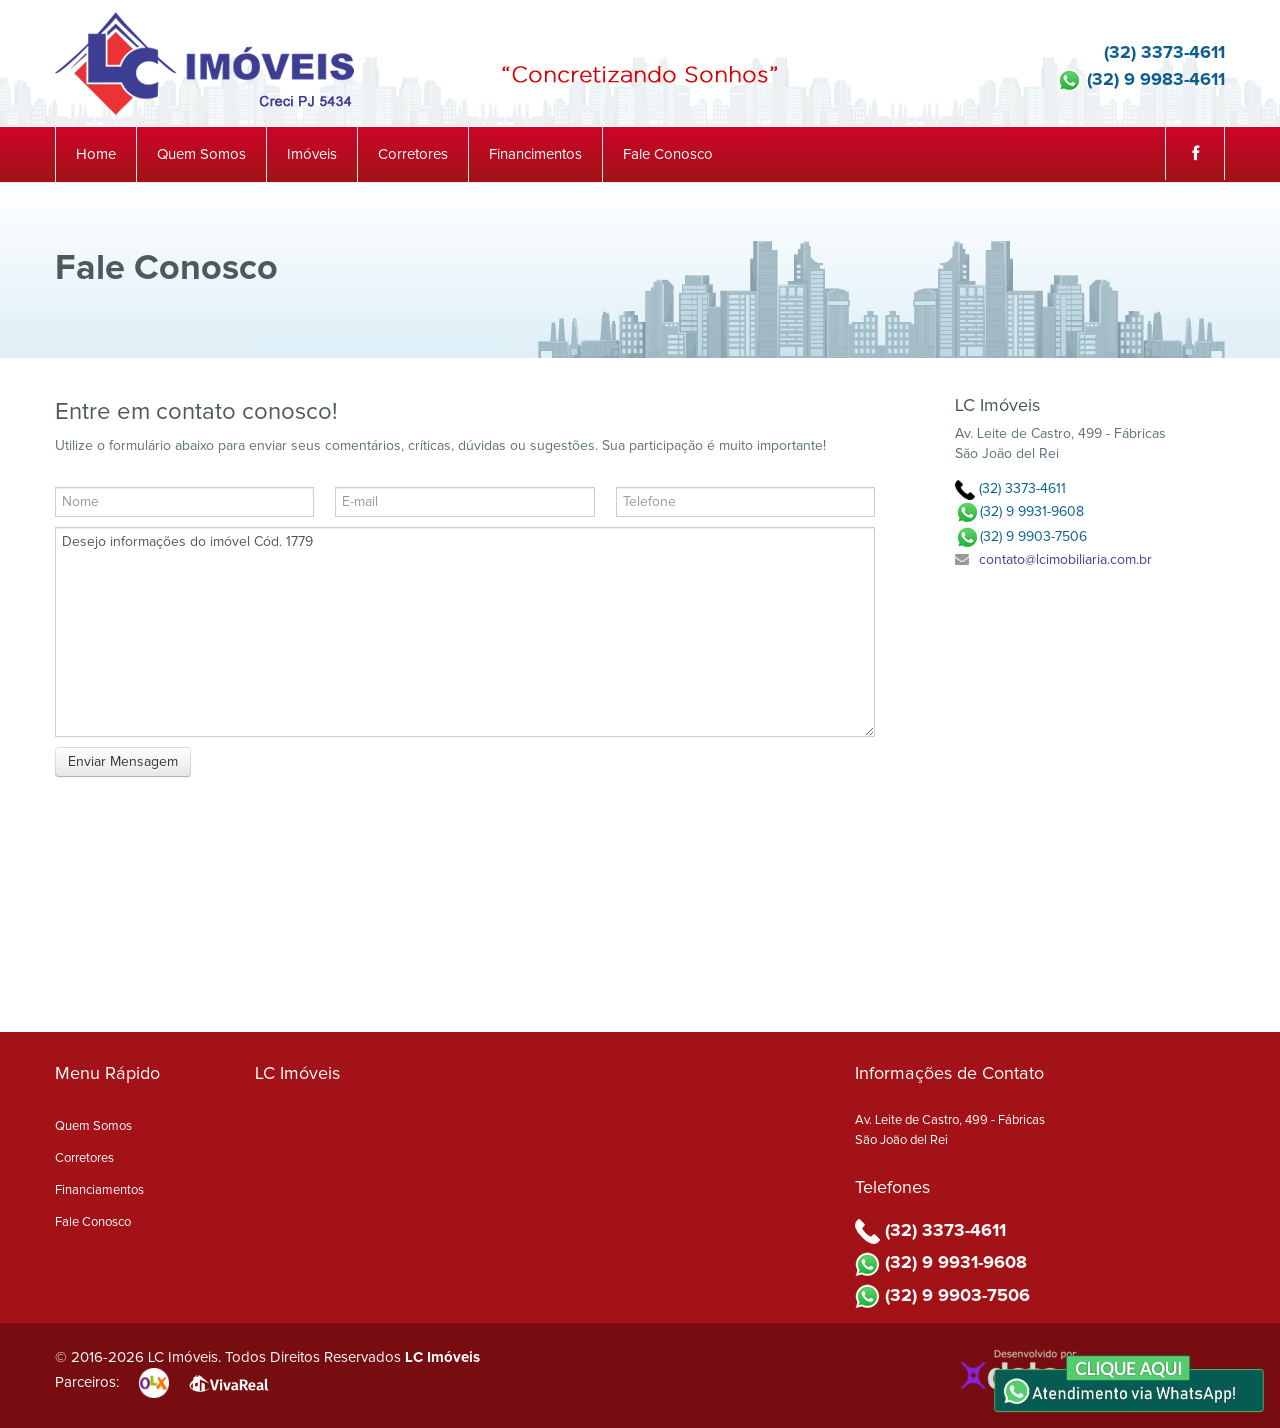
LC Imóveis (442, 1357)
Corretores (413, 154)
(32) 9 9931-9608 (1019, 512)
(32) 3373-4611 (1149, 53)
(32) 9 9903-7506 (1021, 537)
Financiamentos (99, 1190)
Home (96, 154)
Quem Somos (201, 154)
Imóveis (312, 154)
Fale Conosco (668, 154)
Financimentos (535, 154)
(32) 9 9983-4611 (1141, 80)
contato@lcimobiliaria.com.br (1065, 560)
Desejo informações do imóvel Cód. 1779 (465, 632)
